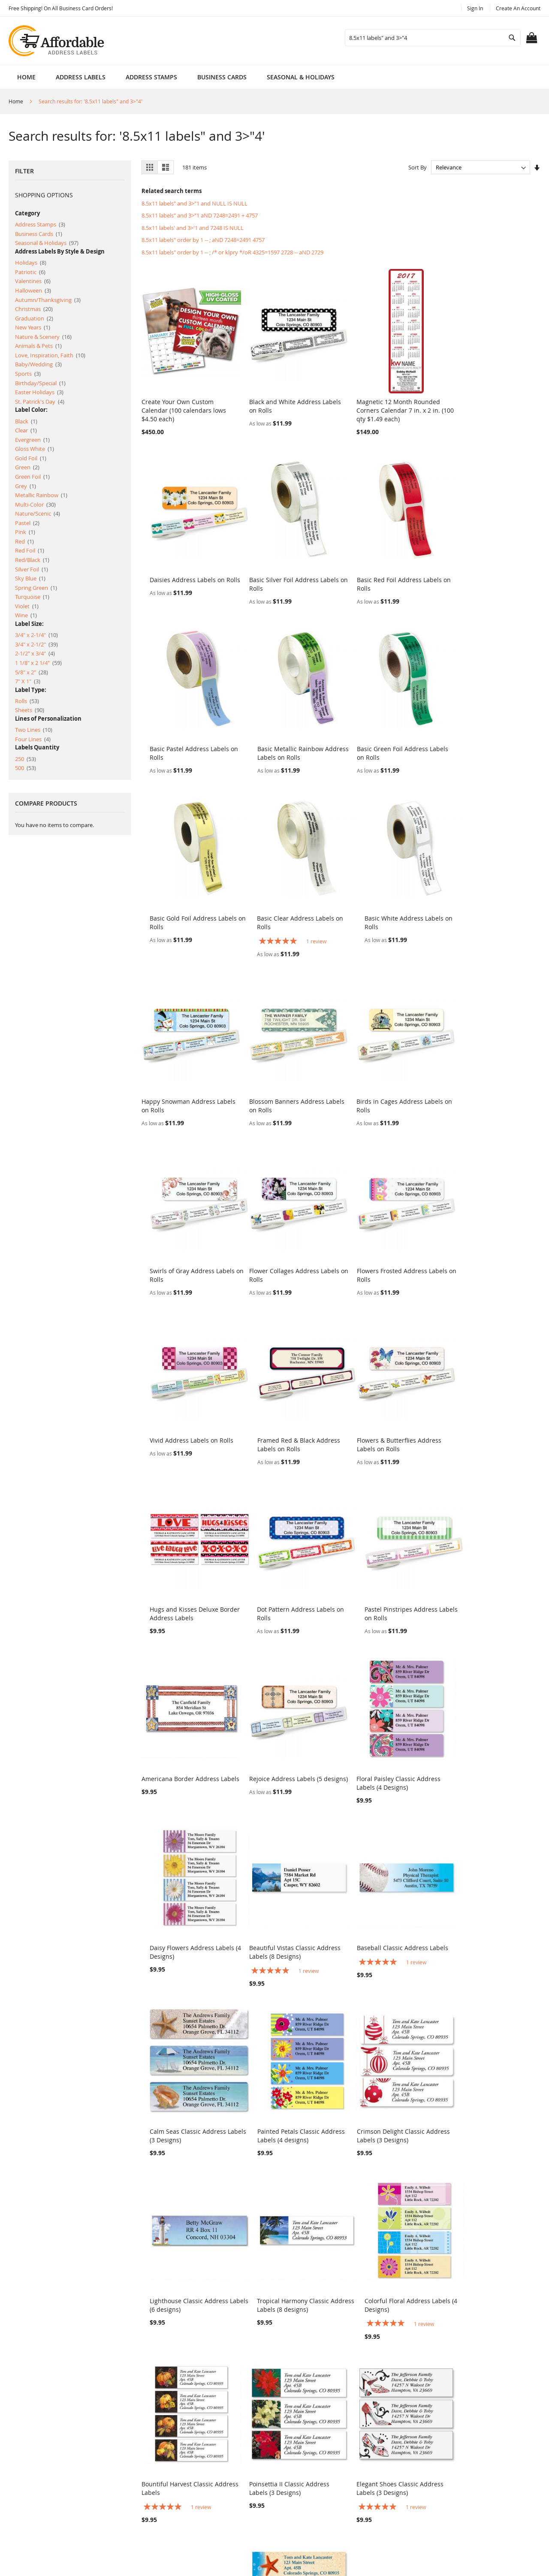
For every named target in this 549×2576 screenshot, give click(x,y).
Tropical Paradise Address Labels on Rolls (483, 2248)
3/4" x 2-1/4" (36, 635)
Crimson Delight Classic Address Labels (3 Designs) (188, 1729)
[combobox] (433, 37)
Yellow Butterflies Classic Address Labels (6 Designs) (485, 2081)
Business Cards (38, 234)
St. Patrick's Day (39, 401)
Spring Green (36, 588)
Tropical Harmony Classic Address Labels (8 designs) (383, 1729)
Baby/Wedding (38, 364)
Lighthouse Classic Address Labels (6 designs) (282, 1729)
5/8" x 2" (31, 672)
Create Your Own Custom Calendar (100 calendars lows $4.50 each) (184, 402)
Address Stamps (40, 224)
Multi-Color (35, 504)
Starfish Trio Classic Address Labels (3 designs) (182, 2081)
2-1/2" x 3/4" (35, 653)
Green (27, 467)
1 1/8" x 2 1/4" (38, 663)
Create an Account (518, 8)
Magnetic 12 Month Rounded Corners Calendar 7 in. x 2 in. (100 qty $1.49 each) (386, 402)
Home (26, 77)
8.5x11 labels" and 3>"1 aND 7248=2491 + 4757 (200, 215)
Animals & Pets (38, 346)
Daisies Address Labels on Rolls (491, 394)
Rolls (27, 701)
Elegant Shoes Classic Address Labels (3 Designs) (388, 1905)
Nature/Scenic (37, 513)
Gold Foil (30, 458)
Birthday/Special (40, 383)
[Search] (512, 37)
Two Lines (33, 730)
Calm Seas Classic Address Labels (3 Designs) (383, 1553)
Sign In (475, 8)
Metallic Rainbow (41, 495)
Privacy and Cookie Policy (190, 2468)
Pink (25, 532)
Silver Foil (31, 569)
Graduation (34, 318)
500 (25, 768)
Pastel (27, 523)
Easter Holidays (39, 392)
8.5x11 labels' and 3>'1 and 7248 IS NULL (193, 228)
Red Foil (29, 550)
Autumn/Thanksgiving (48, 300)
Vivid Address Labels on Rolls (387, 1064)
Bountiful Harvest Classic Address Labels (177, 1905)
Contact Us (169, 2512)
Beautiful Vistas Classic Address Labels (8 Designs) (187, 1553)
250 (25, 759)
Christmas (34, 309)
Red (24, 541)
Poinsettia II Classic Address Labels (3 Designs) (283, 1905)
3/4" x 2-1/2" (36, 644)
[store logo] (57, 40)
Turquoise (32, 597)
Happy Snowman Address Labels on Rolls (178, 906)
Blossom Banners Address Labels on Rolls (280, 906)
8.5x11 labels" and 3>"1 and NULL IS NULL (194, 203)
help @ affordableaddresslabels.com (342, 2524)
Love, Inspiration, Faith (50, 355)
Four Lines (33, 739)
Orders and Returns (183, 2498)
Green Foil (32, 476)
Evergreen (32, 440)
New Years (32, 327)
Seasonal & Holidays (46, 243)
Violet (27, 606)
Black (26, 421)
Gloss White (34, 449)
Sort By (417, 167)
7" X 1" (27, 681)
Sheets (29, 710)
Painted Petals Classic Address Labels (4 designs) (490, 1553)
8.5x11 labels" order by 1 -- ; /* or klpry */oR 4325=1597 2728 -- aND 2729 (232, 252)
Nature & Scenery (43, 337)
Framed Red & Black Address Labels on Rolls (488, 1068)
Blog (160, 2527)
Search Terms (173, 2454)
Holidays (30, 262)
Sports (28, 373)
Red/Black (32, 560)
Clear (26, 430)
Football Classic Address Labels (288, 2077)
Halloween (33, 290)
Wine (26, 615)
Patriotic (30, 272)
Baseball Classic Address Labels (289, 1549)
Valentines (33, 281)
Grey (25, 486)
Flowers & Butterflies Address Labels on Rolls (184, 1229)
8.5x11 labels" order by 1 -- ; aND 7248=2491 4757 (203, 240)
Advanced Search (179, 2483)
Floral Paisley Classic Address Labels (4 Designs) (387, 1391)
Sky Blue (30, 578)
